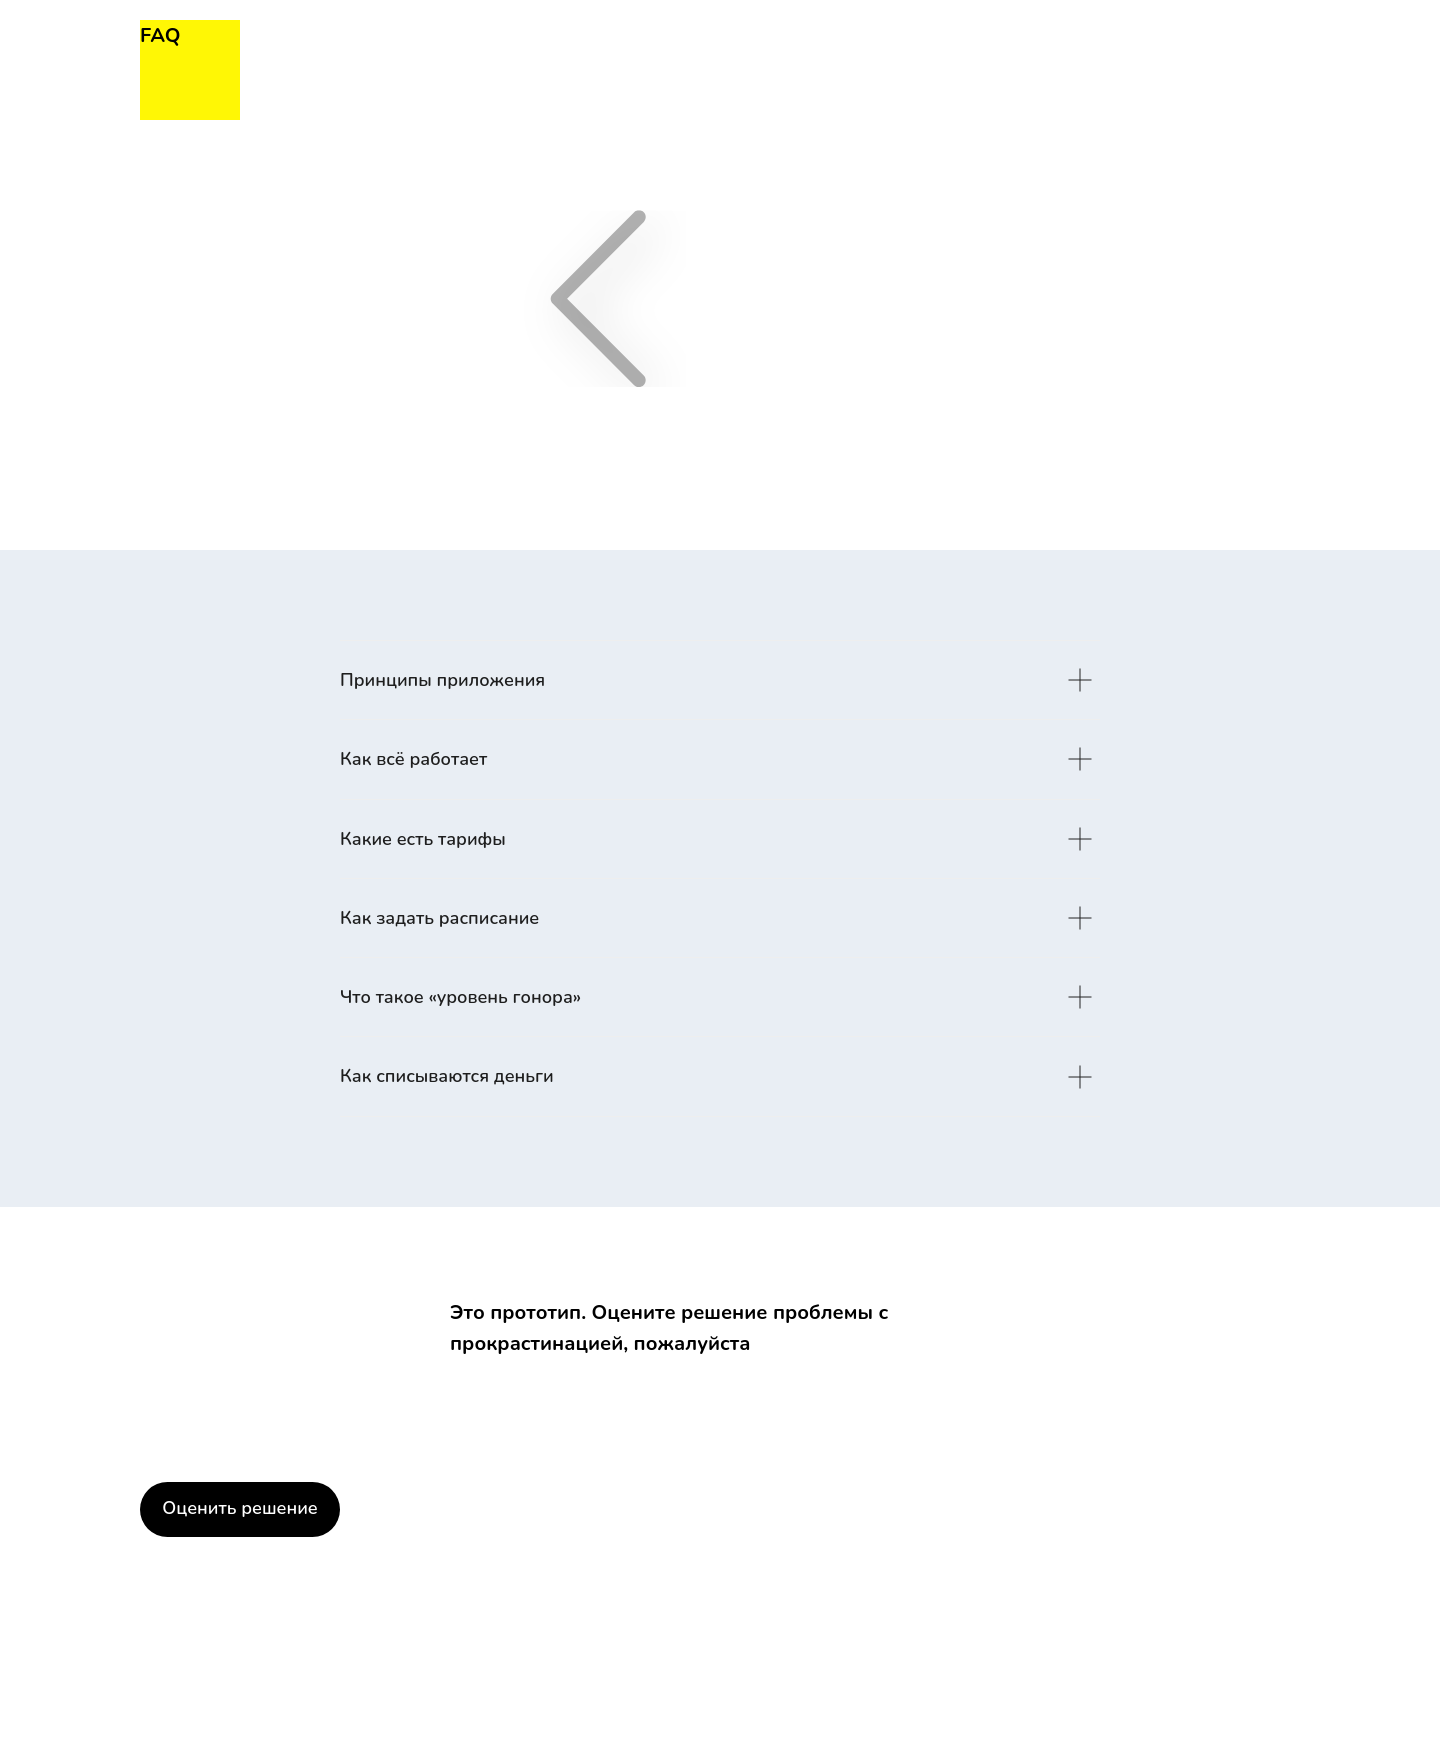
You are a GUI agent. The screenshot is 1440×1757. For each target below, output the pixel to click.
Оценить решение (239, 1508)
